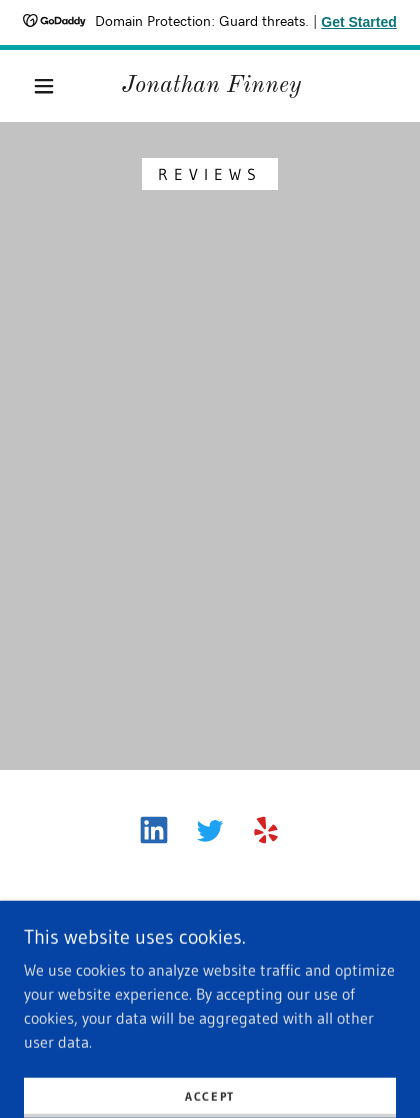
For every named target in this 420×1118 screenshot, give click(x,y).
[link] (211, 86)
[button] (44, 86)
